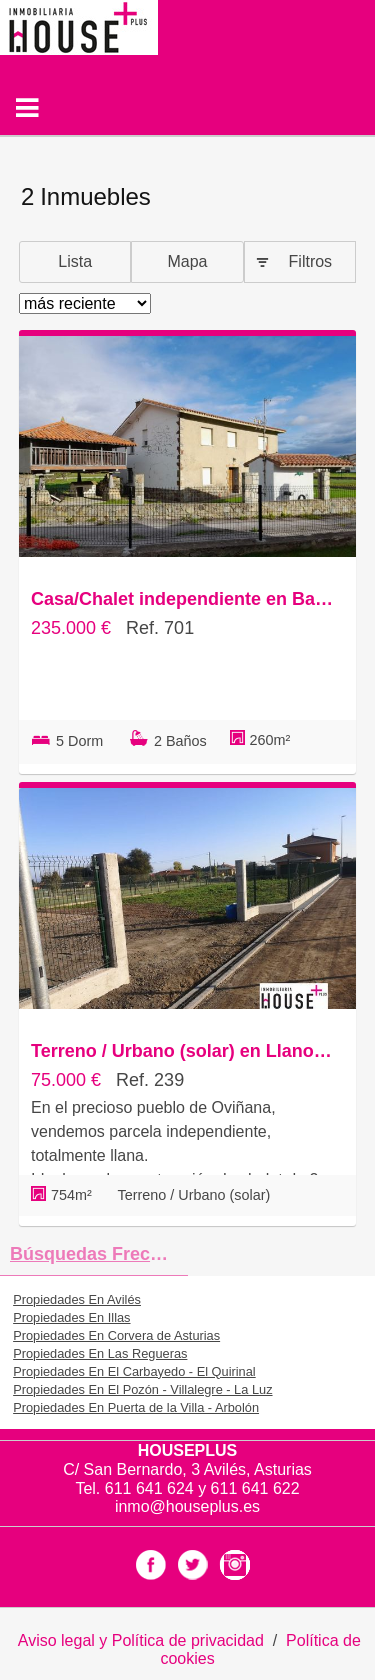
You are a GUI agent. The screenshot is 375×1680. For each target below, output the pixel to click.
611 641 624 (151, 1488)
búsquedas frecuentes (99, 1254)
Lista (75, 261)
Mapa (187, 261)
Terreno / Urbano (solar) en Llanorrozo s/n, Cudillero (182, 1051)
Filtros (311, 261)
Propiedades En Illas (71, 1317)
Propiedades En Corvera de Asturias (116, 1335)
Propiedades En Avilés (77, 1299)
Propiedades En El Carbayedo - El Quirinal (134, 1371)
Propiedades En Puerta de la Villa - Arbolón (136, 1407)
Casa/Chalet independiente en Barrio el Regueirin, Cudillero (182, 599)
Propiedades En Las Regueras (100, 1353)
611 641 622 (255, 1488)
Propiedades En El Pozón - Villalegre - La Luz (142, 1389)
